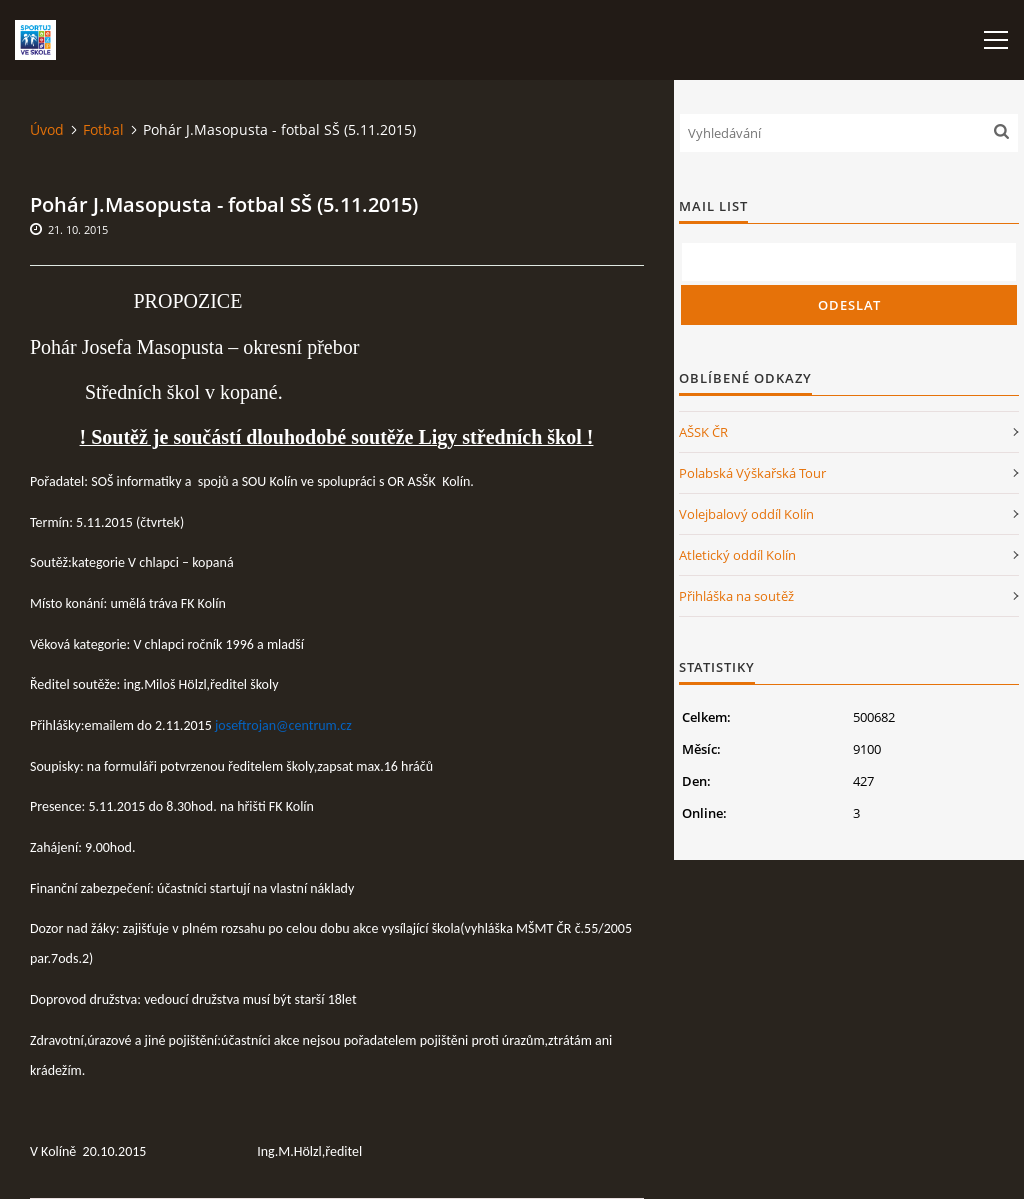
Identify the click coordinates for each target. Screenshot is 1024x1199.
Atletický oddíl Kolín (737, 555)
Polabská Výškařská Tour (752, 473)
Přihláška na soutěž (736, 596)
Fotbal (103, 129)
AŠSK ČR (703, 432)
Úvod (47, 129)
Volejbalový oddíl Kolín (746, 514)
